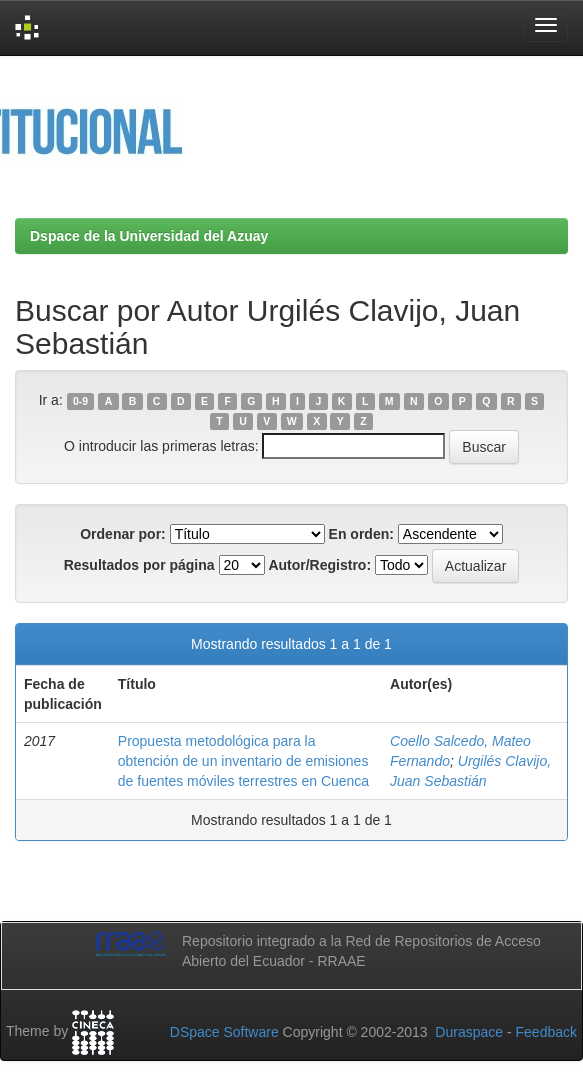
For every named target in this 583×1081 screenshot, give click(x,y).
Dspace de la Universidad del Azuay (149, 236)
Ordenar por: (123, 534)
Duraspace (469, 1032)
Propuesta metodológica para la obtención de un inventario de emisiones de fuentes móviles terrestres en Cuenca (243, 761)
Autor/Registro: (319, 565)
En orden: (361, 534)
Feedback (546, 1032)
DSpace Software (224, 1032)
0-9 (80, 401)
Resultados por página (139, 565)
